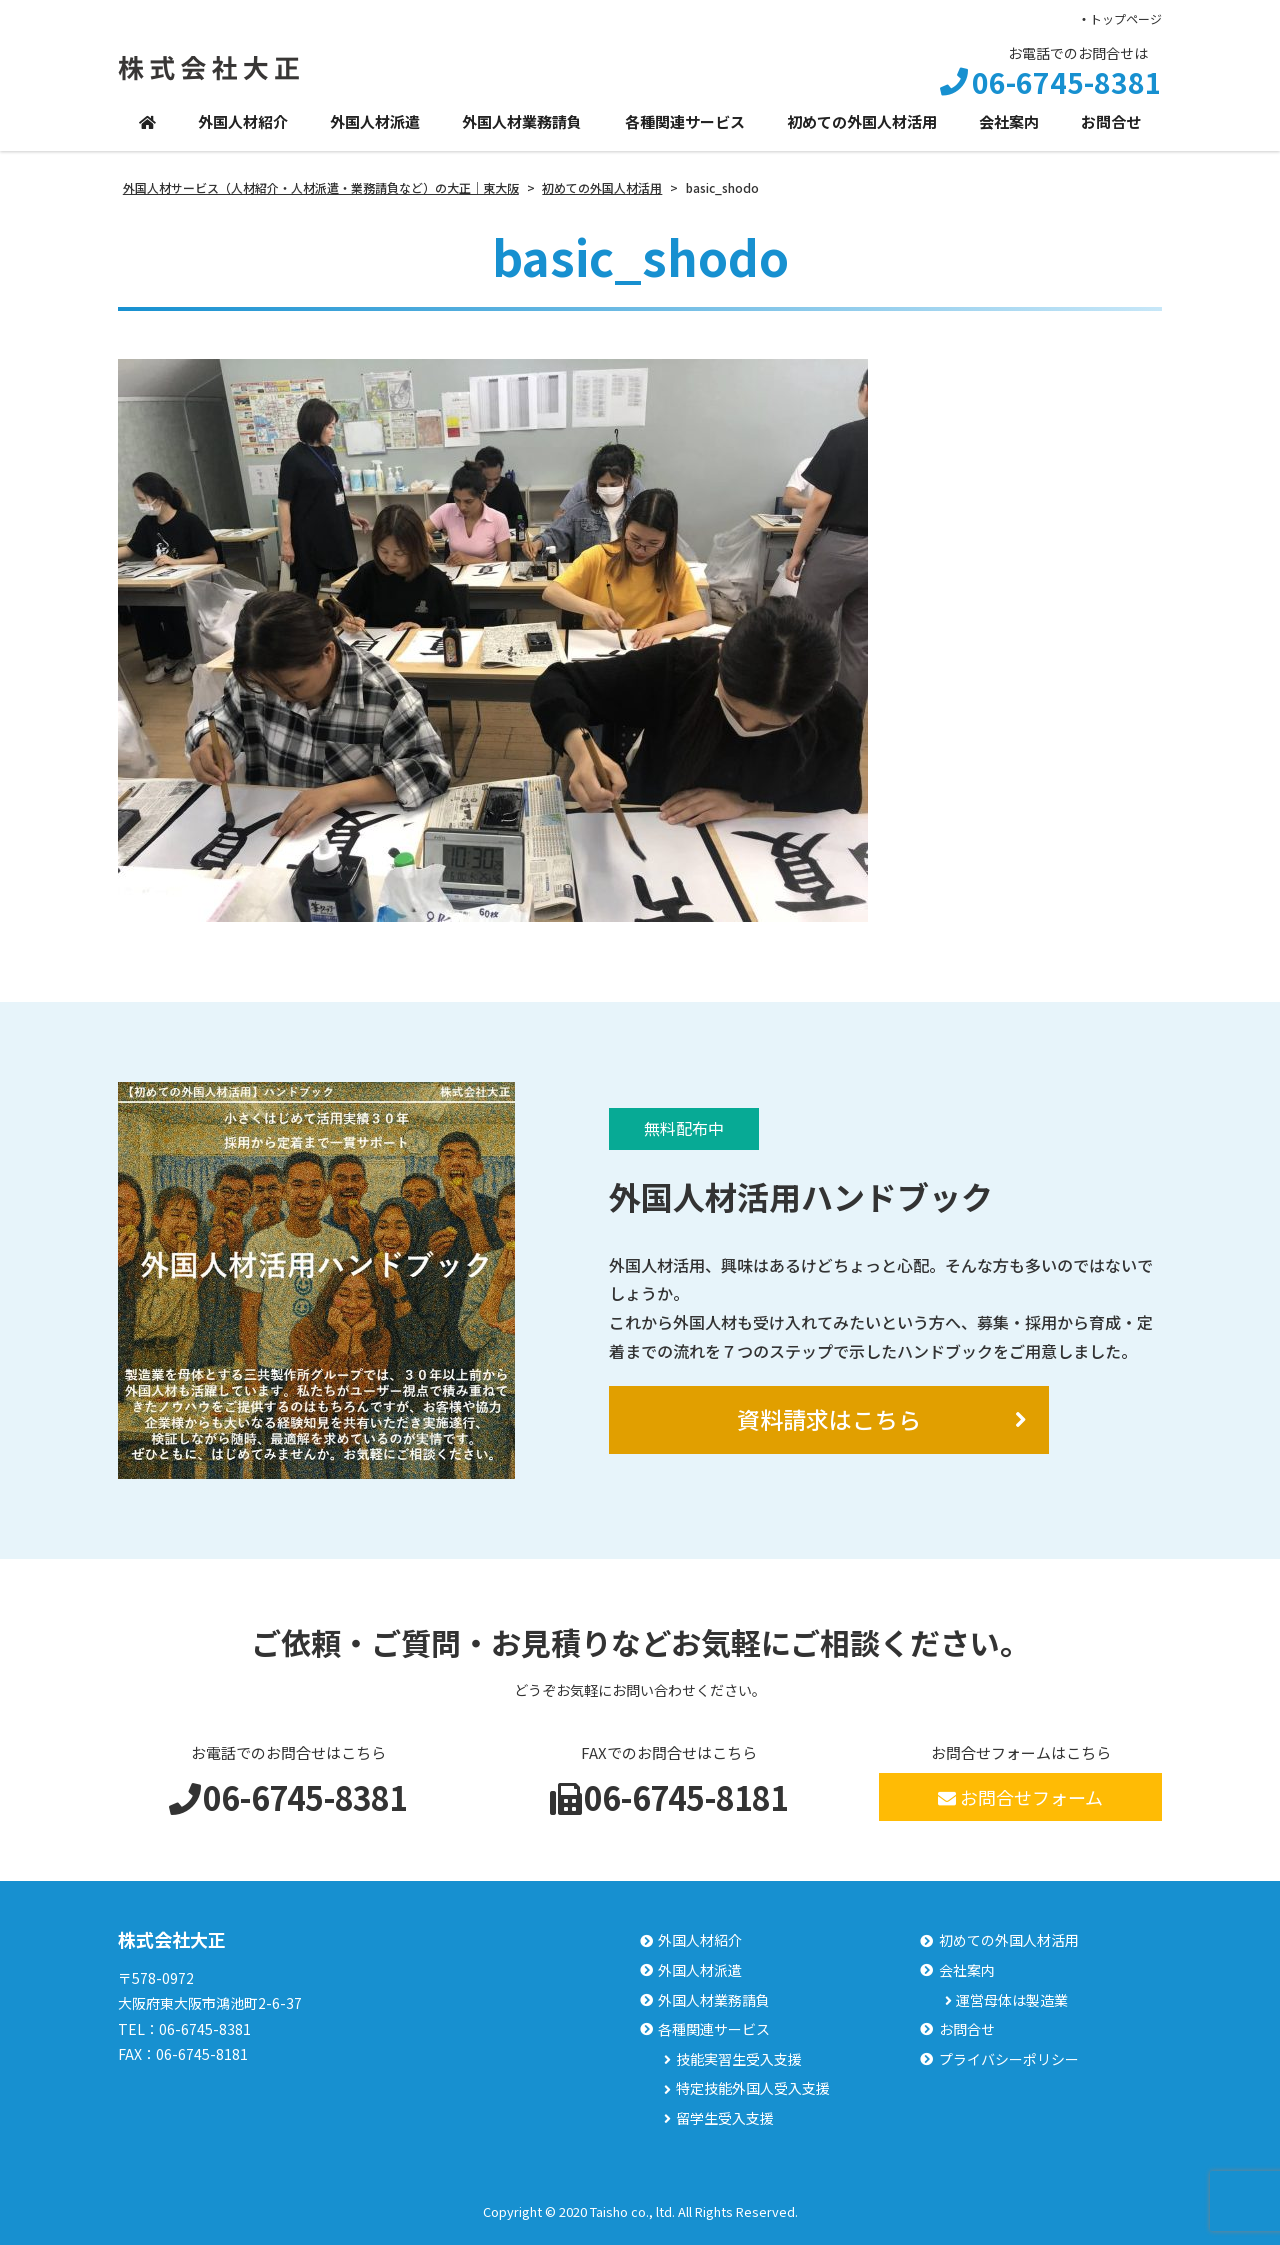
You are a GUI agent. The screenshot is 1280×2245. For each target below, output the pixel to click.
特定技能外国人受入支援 (753, 2088)
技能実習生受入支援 (739, 2059)
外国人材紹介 (243, 121)
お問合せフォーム (1020, 1797)
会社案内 (1009, 121)
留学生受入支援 (725, 2118)
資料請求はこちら (829, 1419)
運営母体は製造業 (1012, 2000)
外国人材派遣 (375, 121)
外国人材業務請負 (522, 121)
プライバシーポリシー (1009, 2059)
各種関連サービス (685, 121)
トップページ (1126, 18)
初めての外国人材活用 (862, 121)
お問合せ (1111, 121)
